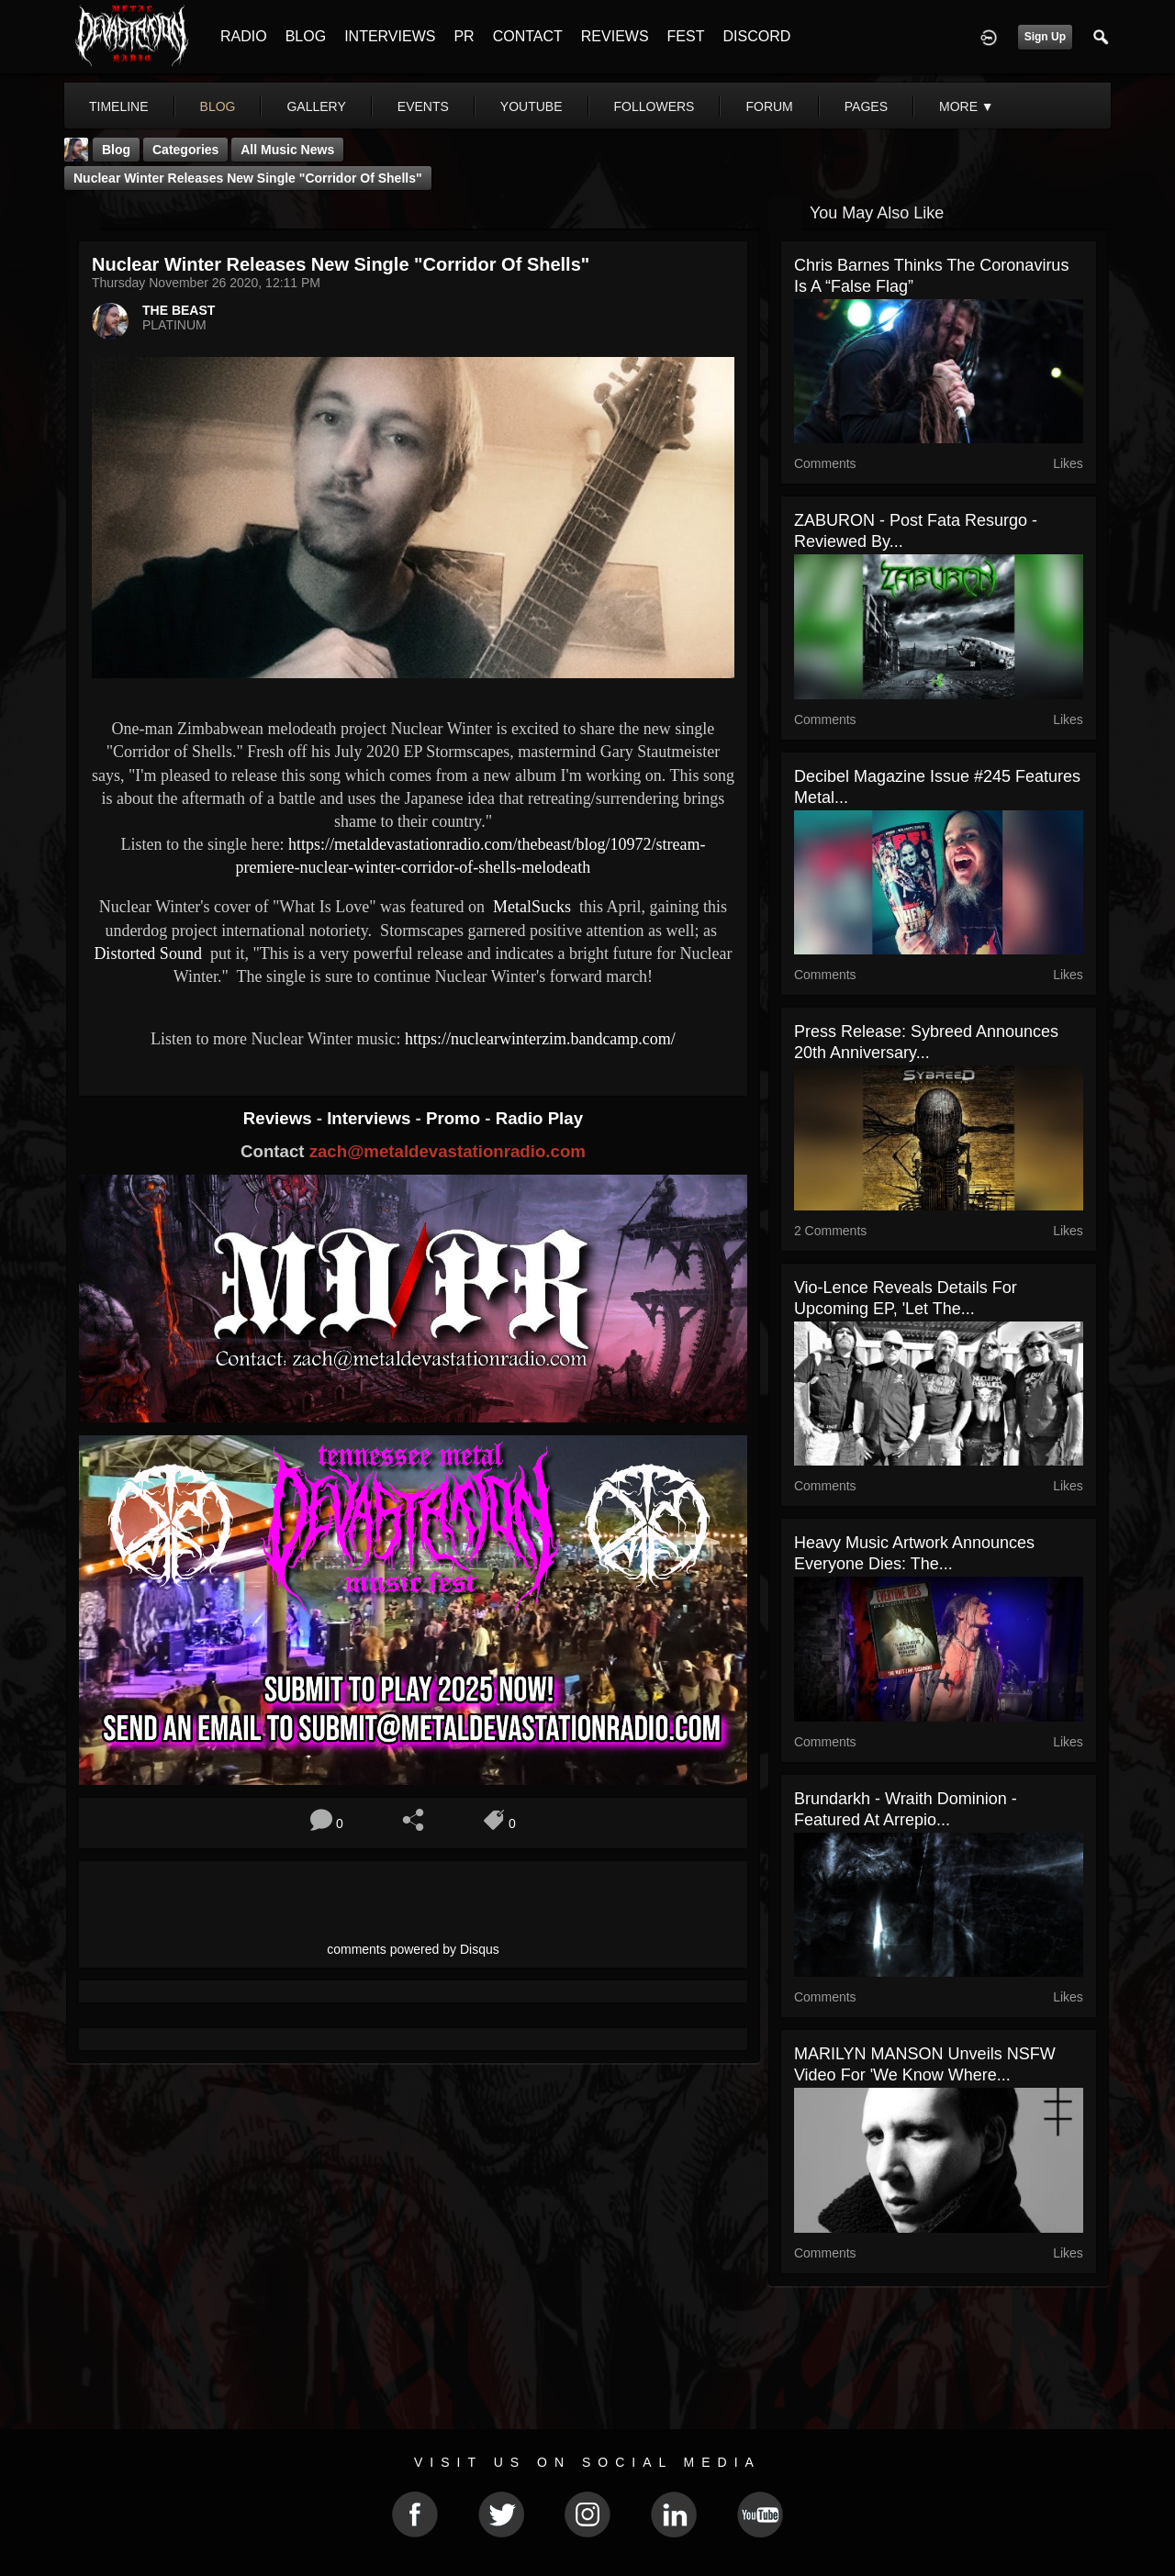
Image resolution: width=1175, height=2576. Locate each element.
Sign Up (1045, 36)
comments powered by (413, 1949)
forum (768, 106)
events (423, 106)
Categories (185, 149)
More (966, 106)
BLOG (305, 36)
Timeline (119, 106)
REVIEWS (615, 36)
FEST (686, 36)
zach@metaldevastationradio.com (447, 1151)
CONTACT (528, 36)
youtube (531, 106)
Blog (116, 149)
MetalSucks (530, 907)
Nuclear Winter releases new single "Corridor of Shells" (247, 178)
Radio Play (539, 1118)
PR (463, 36)
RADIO (243, 36)
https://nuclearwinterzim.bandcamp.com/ (540, 1039)
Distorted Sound (148, 953)
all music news (287, 149)
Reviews (280, 1118)
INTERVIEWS (389, 36)
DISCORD (756, 36)
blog (218, 106)
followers (654, 106)
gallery (315, 106)
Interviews (371, 1118)
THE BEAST (178, 310)
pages (866, 106)
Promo (455, 1118)
